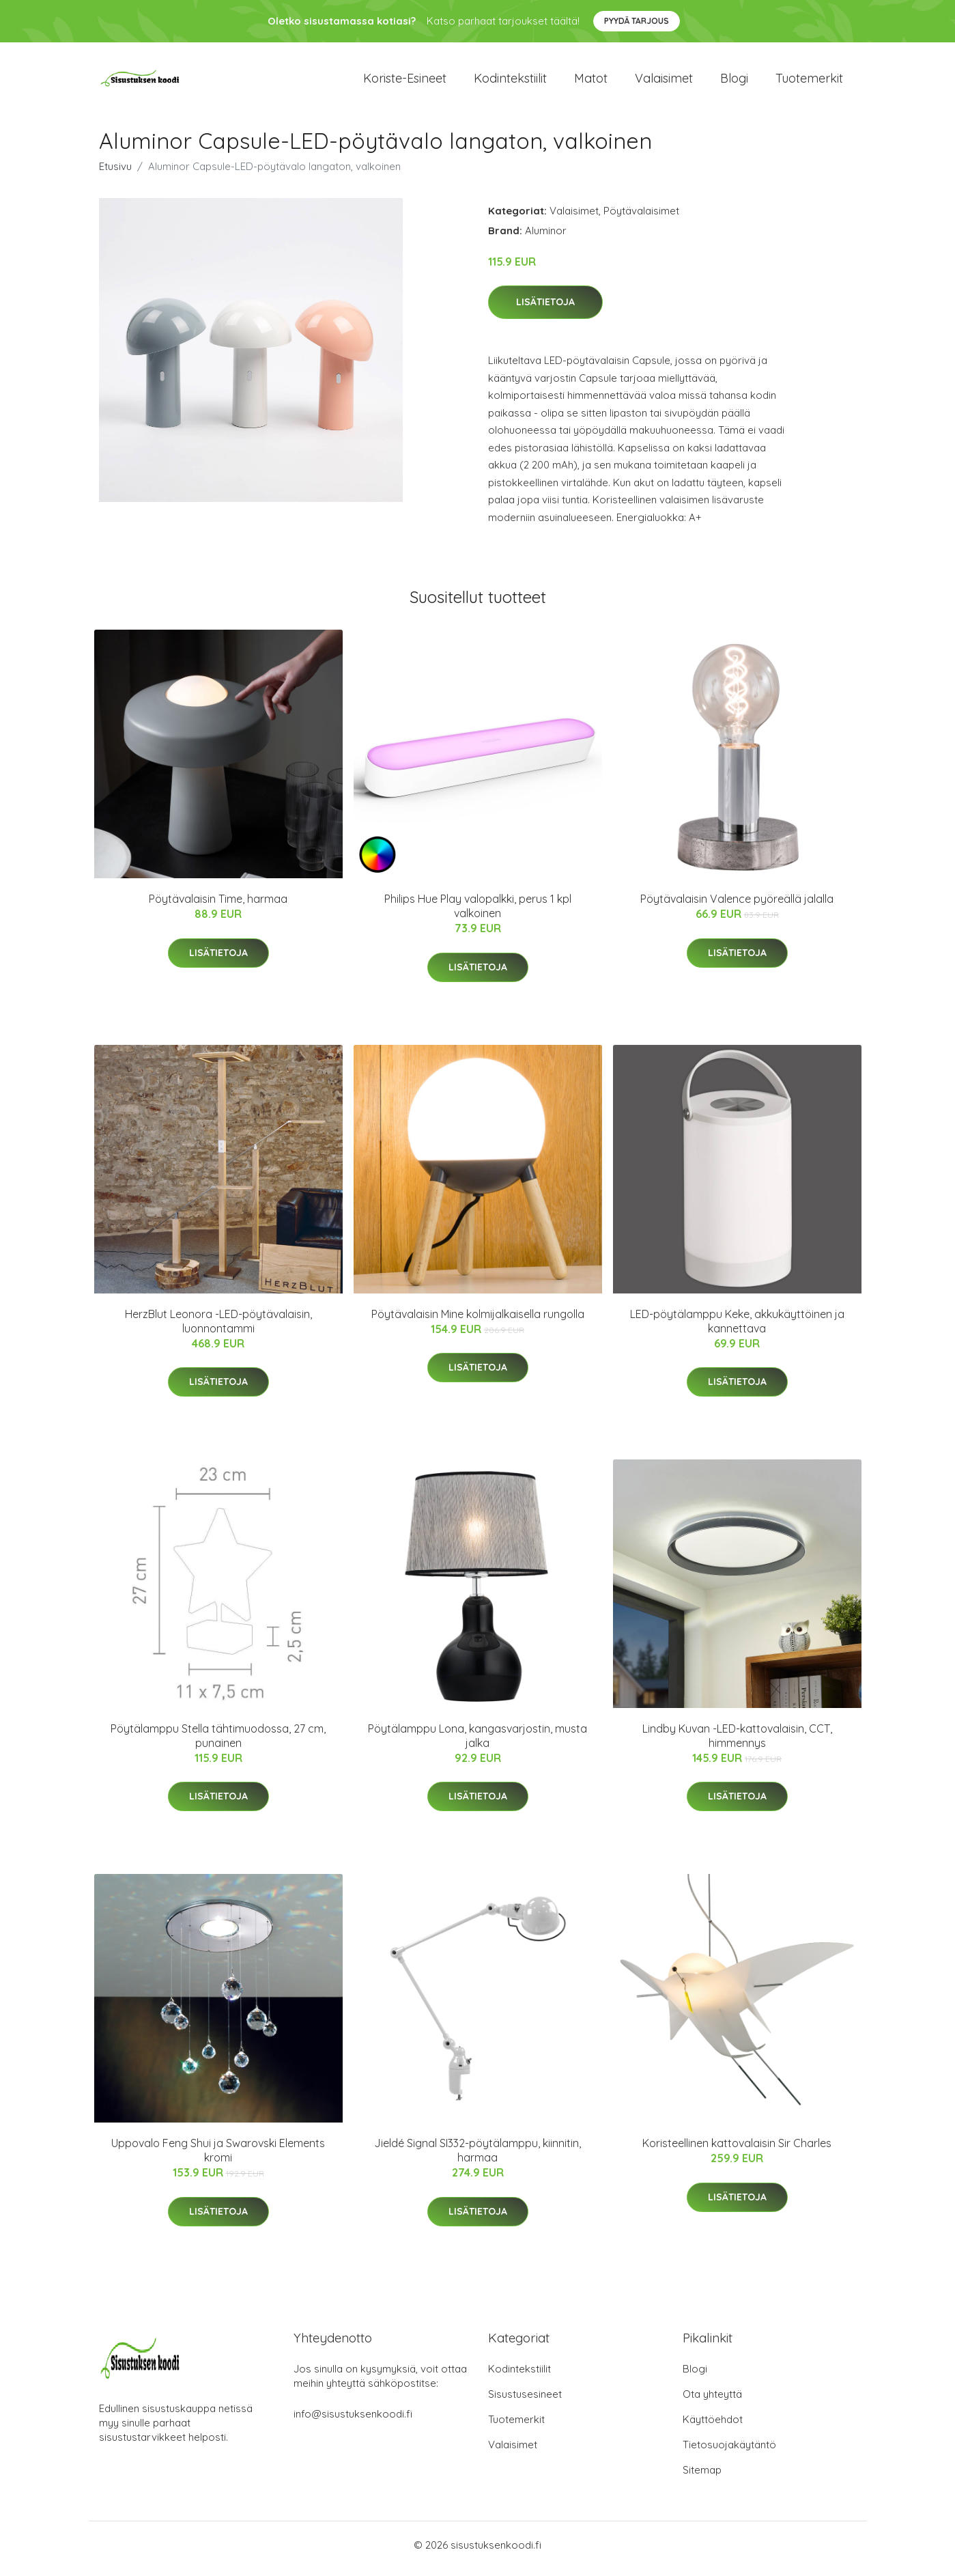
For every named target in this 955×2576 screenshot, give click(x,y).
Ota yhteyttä (712, 2401)
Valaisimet (664, 81)
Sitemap (702, 2477)
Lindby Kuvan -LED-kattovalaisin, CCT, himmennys (737, 1742)
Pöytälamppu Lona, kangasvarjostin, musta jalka (477, 1742)
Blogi (734, 81)
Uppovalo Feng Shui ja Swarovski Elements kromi (218, 2158)
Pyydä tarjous (636, 21)
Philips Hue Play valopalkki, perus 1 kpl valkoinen (477, 913)
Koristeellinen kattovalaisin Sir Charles (736, 2150)
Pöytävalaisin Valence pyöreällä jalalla (736, 906)
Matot (591, 81)
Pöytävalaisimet (641, 217)
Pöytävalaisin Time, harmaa (218, 906)
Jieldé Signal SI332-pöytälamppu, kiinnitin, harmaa (477, 2158)
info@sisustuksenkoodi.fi (353, 2421)
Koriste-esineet (404, 81)
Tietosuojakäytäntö (729, 2452)
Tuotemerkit (809, 81)
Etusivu (115, 173)
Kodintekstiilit (510, 81)
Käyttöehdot (713, 2426)
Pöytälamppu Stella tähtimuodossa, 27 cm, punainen (218, 1742)
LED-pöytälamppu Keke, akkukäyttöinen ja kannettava (737, 1328)
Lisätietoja (545, 309)
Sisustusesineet (525, 2401)
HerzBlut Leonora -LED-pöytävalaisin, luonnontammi (218, 1328)
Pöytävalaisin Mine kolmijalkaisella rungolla (477, 1321)
